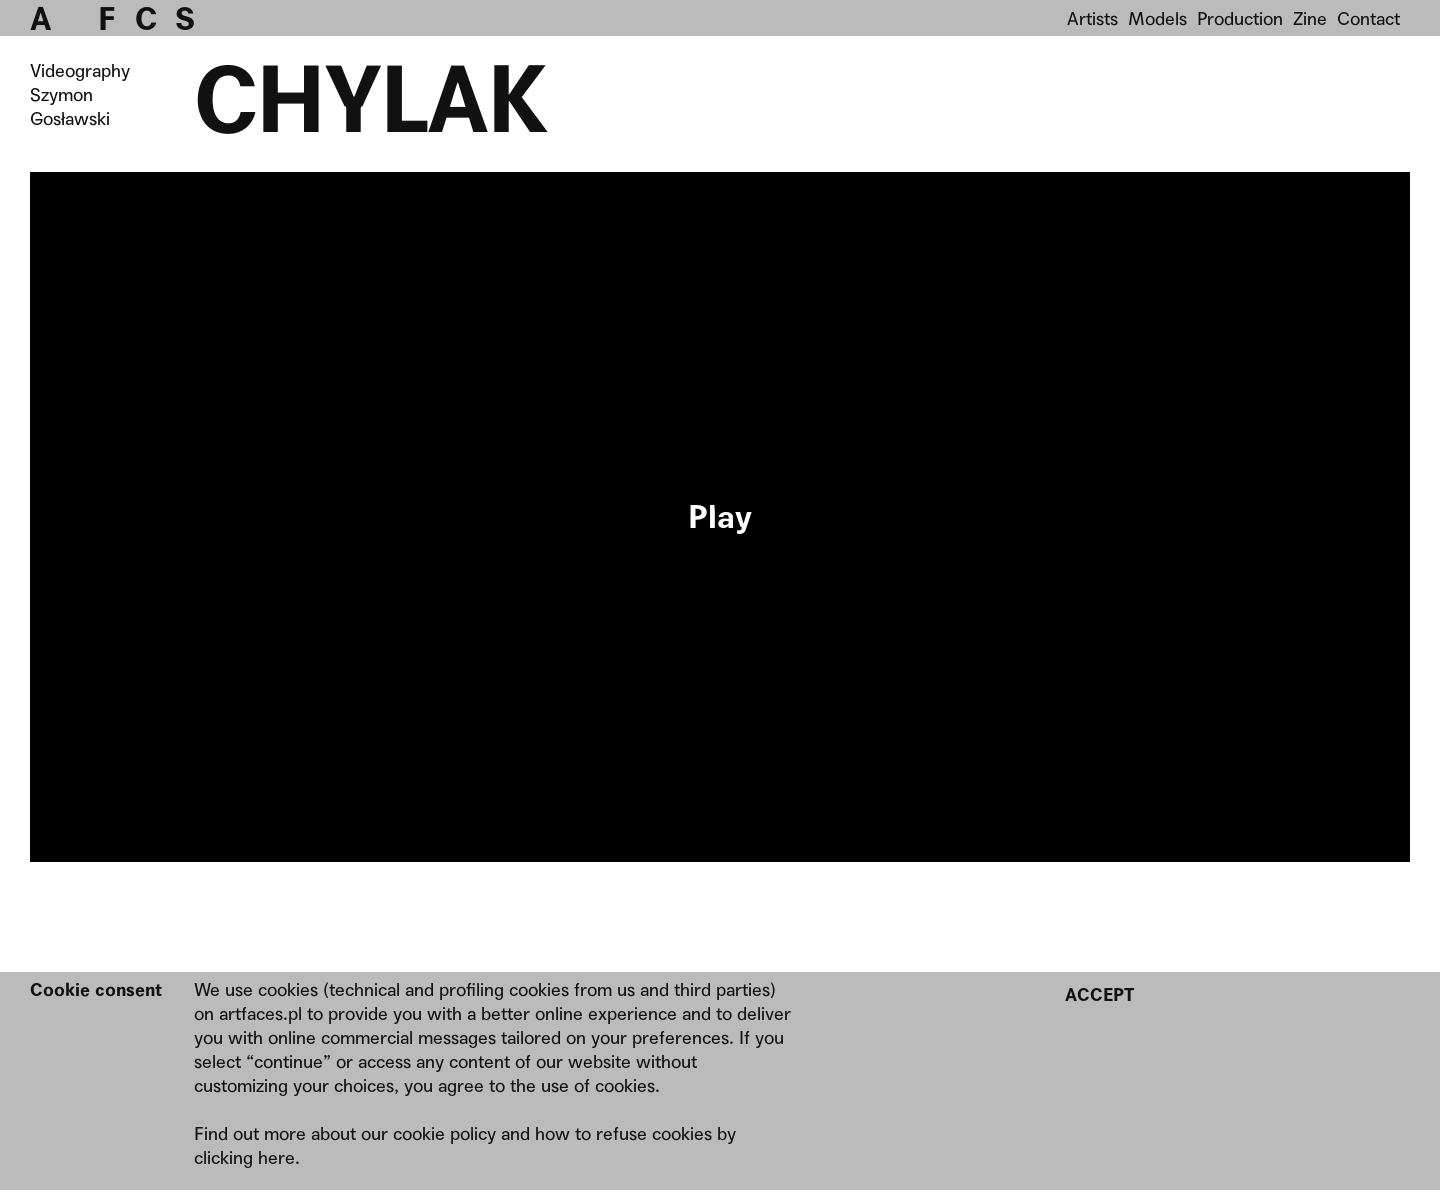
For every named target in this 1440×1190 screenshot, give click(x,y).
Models (1157, 18)
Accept (1099, 994)
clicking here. (247, 1157)
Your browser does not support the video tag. (720, 517)
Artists (1092, 18)
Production (1240, 18)
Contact (1368, 18)
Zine (1310, 18)
